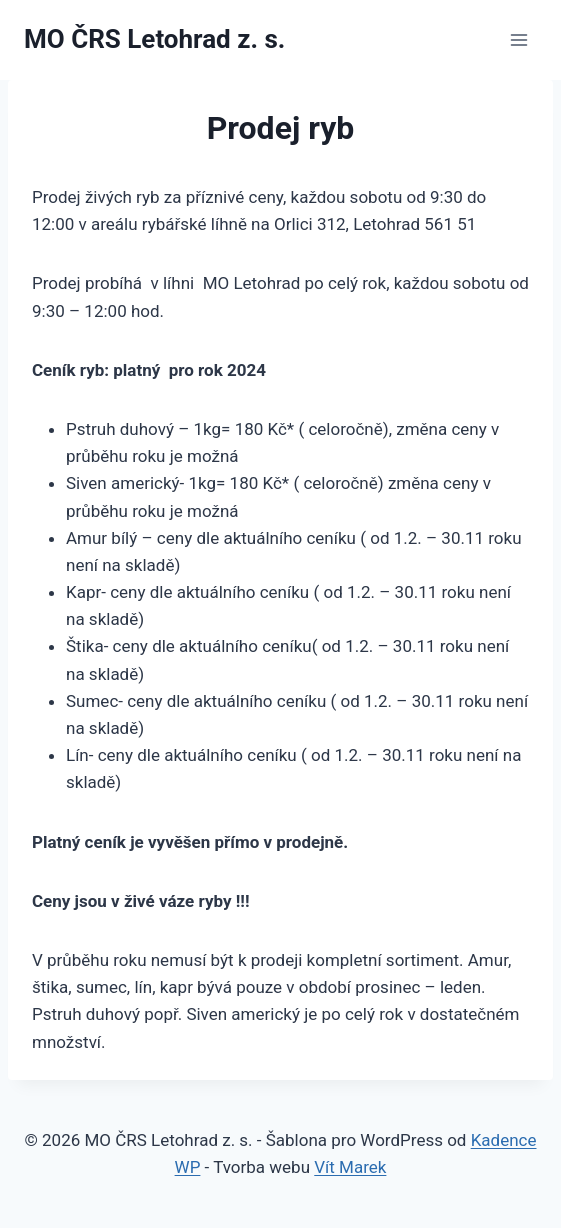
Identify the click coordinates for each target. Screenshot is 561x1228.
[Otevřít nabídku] (518, 39)
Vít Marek (350, 1167)
